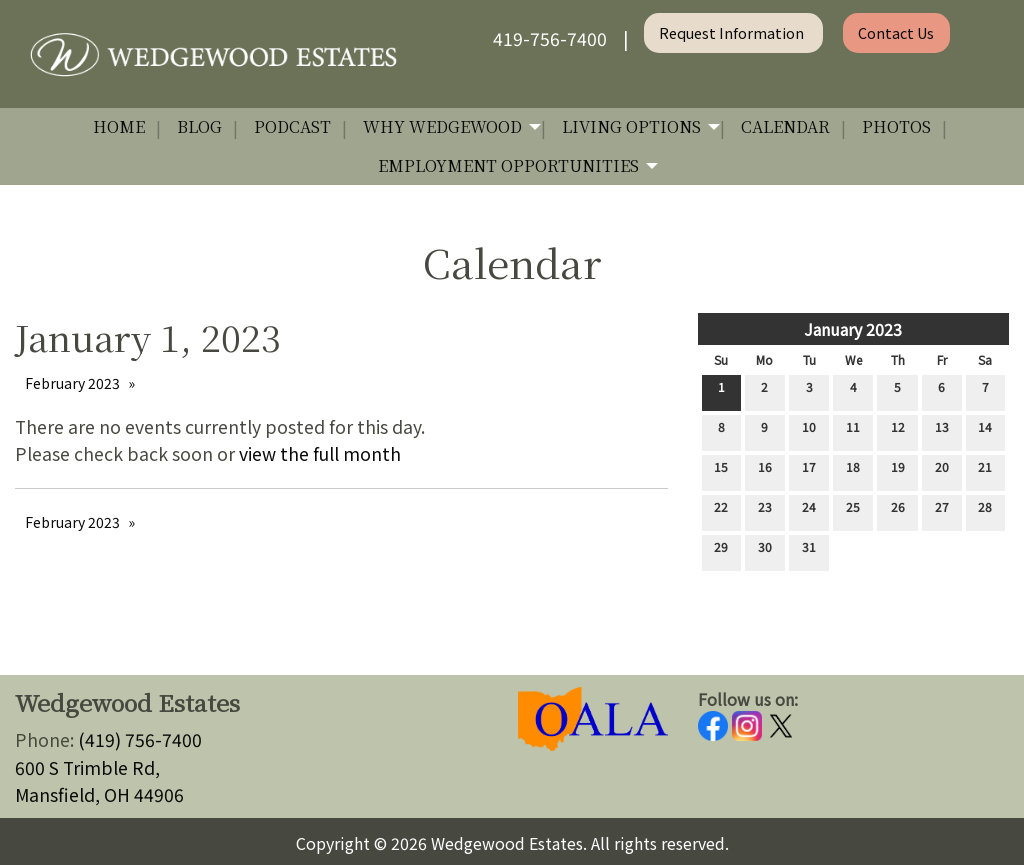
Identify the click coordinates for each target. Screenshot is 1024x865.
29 (721, 551)
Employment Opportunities (508, 165)
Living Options (631, 126)
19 (898, 471)
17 (809, 471)
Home (119, 126)
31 (809, 551)
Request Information (733, 32)
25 (853, 511)
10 (809, 431)
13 (942, 431)
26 (898, 511)
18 (853, 471)
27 (942, 511)
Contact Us (896, 32)
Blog (199, 126)
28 (985, 511)
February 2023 (72, 383)
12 (898, 431)
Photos (896, 126)
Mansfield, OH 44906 (99, 794)
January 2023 (853, 329)
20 (942, 471)
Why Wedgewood (442, 126)
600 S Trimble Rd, (87, 767)
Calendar (785, 126)
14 (985, 431)
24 (809, 511)
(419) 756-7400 (140, 739)
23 (765, 511)
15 (721, 471)
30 (765, 551)
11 (853, 431)
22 (721, 511)
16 (765, 471)
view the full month (320, 453)
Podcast (292, 126)
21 (985, 471)
